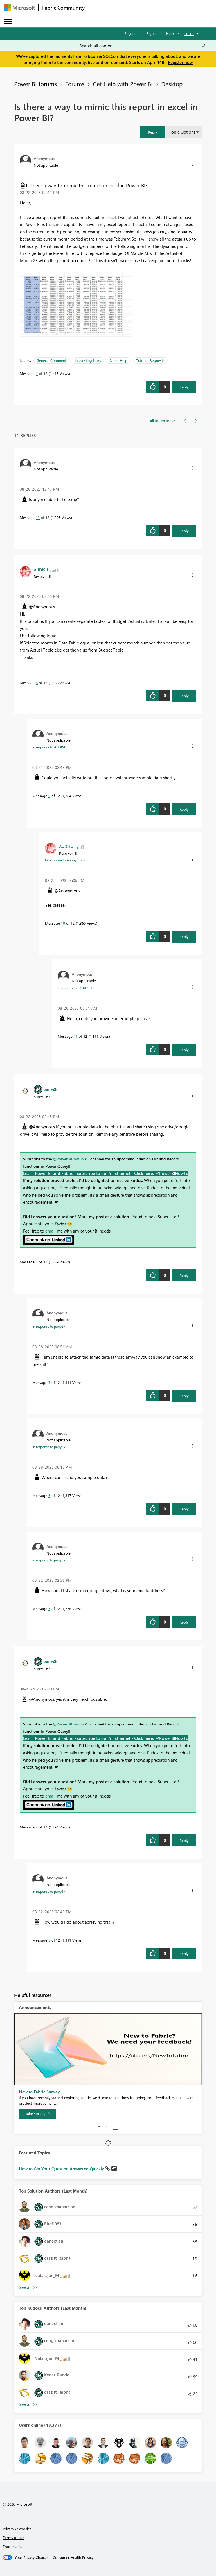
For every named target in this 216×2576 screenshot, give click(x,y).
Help (170, 33)
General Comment (51, 360)
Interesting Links (88, 360)
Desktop (172, 84)
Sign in (152, 33)
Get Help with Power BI (123, 84)
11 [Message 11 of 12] (76, 1036)
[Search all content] (142, 45)
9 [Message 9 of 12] (49, 795)
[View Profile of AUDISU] (41, 569)
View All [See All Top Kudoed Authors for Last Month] (28, 2404)
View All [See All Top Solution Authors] (28, 2287)
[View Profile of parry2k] (50, 1089)
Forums (74, 84)
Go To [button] (189, 33)
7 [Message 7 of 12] (49, 1382)
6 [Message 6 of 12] (49, 1495)
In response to (49, 747)
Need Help (118, 360)
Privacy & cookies (17, 2528)
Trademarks (12, 2546)
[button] (152, 132)
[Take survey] (37, 2114)
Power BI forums (35, 84)
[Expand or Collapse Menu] (8, 21)
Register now (180, 62)
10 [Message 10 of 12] (63, 923)
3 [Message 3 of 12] (49, 1940)
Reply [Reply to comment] (184, 530)
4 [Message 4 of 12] (37, 1262)
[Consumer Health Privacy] (73, 2557)
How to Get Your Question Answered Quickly (62, 2169)
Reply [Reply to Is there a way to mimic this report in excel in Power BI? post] (184, 387)
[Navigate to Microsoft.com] (19, 7)
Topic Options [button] (182, 132)
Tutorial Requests (150, 360)
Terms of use (13, 2537)
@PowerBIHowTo (68, 1159)
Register (131, 33)
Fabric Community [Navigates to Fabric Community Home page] (63, 7)
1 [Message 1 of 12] (37, 373)
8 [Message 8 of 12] (37, 682)
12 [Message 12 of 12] (38, 517)
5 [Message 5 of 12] (49, 1608)
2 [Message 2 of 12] (37, 1827)
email (50, 1231)
